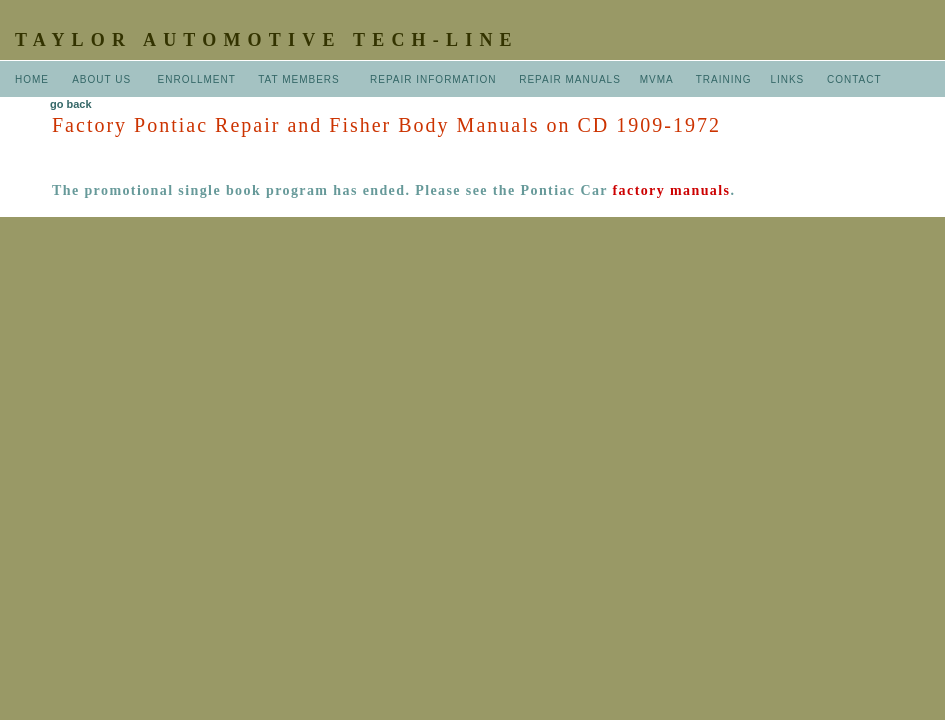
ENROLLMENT (197, 79)
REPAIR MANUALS (570, 79)
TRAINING (724, 79)
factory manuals (672, 190)
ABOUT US (103, 79)
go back (71, 104)
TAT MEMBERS (300, 79)
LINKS (787, 79)
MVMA (656, 79)
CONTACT (854, 79)
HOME (32, 79)
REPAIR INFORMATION (435, 79)
